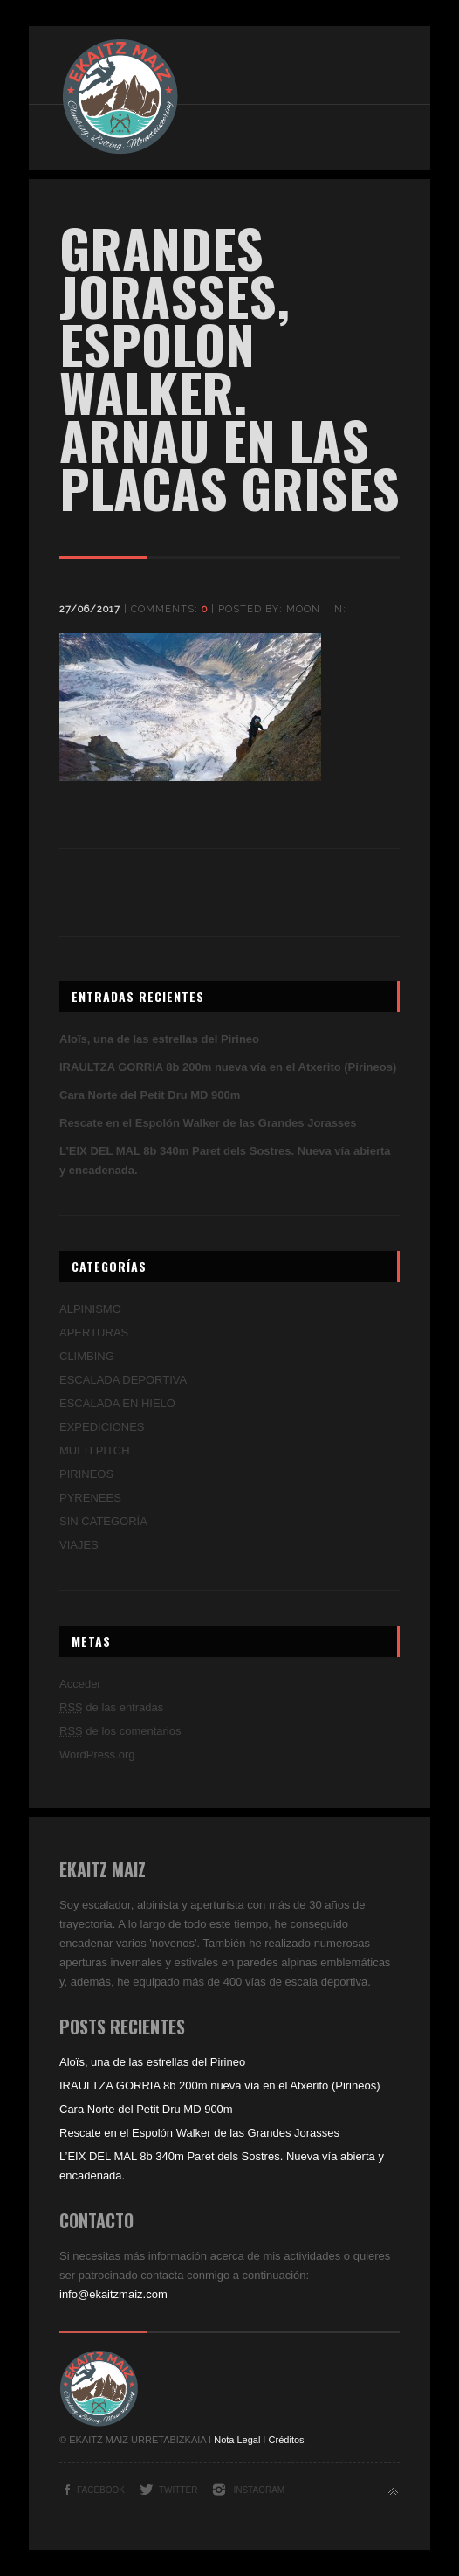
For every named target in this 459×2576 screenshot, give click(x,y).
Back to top (393, 2491)
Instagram (258, 2490)
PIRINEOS (86, 1474)
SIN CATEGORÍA (103, 1521)
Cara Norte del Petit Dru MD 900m (149, 1095)
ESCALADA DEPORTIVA (123, 1379)
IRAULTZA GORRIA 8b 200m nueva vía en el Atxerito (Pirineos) (227, 1067)
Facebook (101, 2490)
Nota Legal (237, 2439)
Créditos (287, 2439)
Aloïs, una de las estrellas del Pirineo (159, 1039)
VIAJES (79, 1544)
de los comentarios (120, 1730)
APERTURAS (93, 1332)
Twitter (178, 2490)
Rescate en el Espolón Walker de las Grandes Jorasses (208, 1122)
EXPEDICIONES (102, 1426)
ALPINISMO (90, 1309)
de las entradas (111, 1707)
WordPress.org (96, 1754)
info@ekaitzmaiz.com (113, 2294)
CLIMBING (86, 1356)
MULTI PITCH (94, 1450)
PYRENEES (90, 1497)
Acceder (80, 1683)
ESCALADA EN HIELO (117, 1403)
